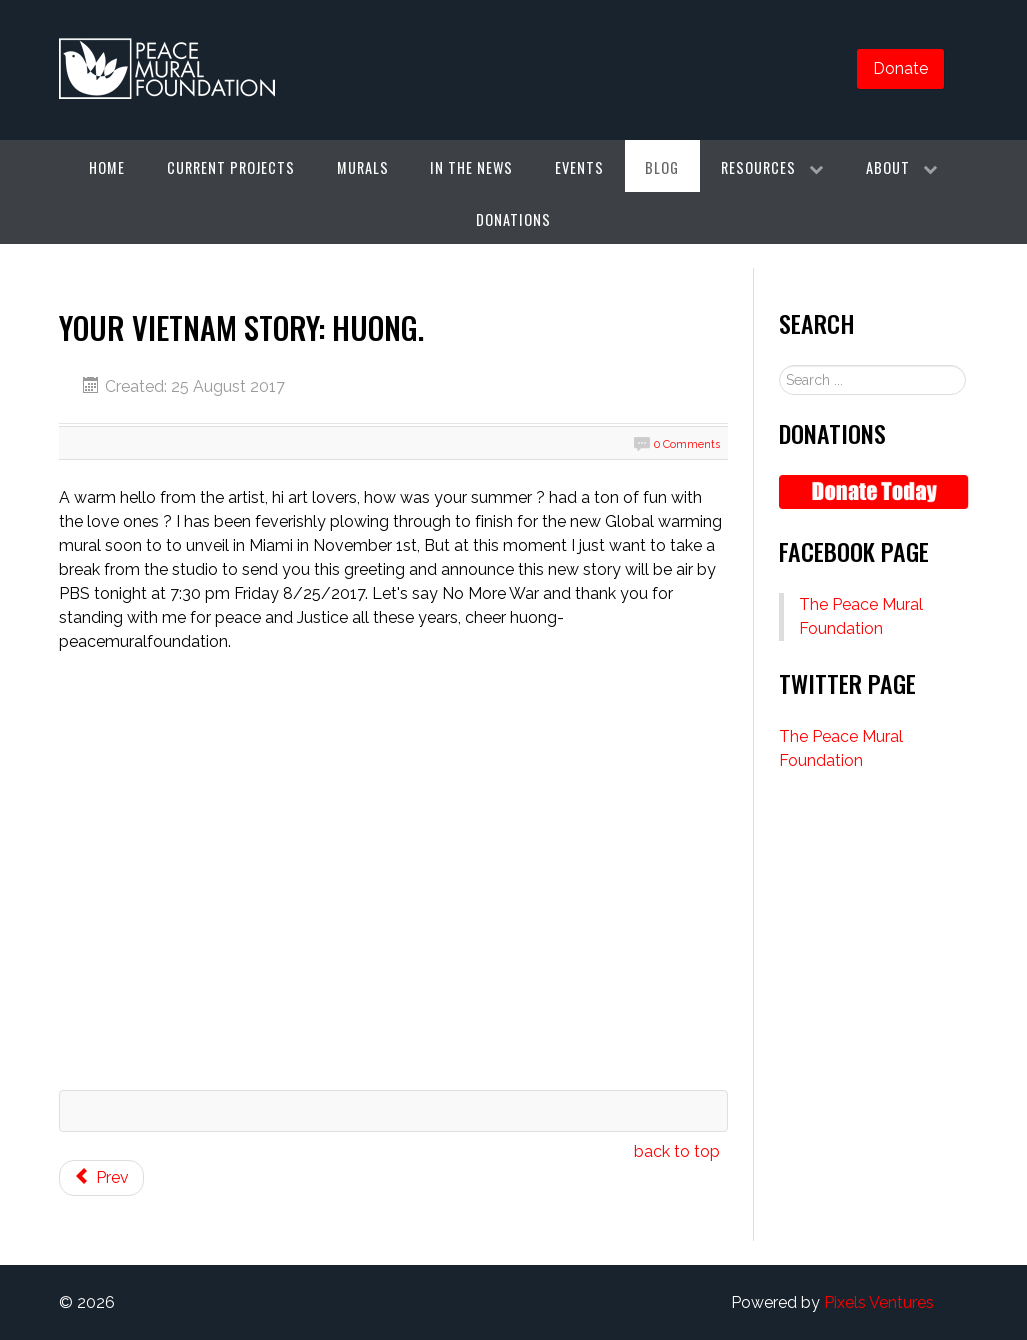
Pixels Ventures (879, 1302)
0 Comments (687, 444)
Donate (900, 68)
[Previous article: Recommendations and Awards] (101, 1178)
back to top (677, 1151)
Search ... (779, 365)
